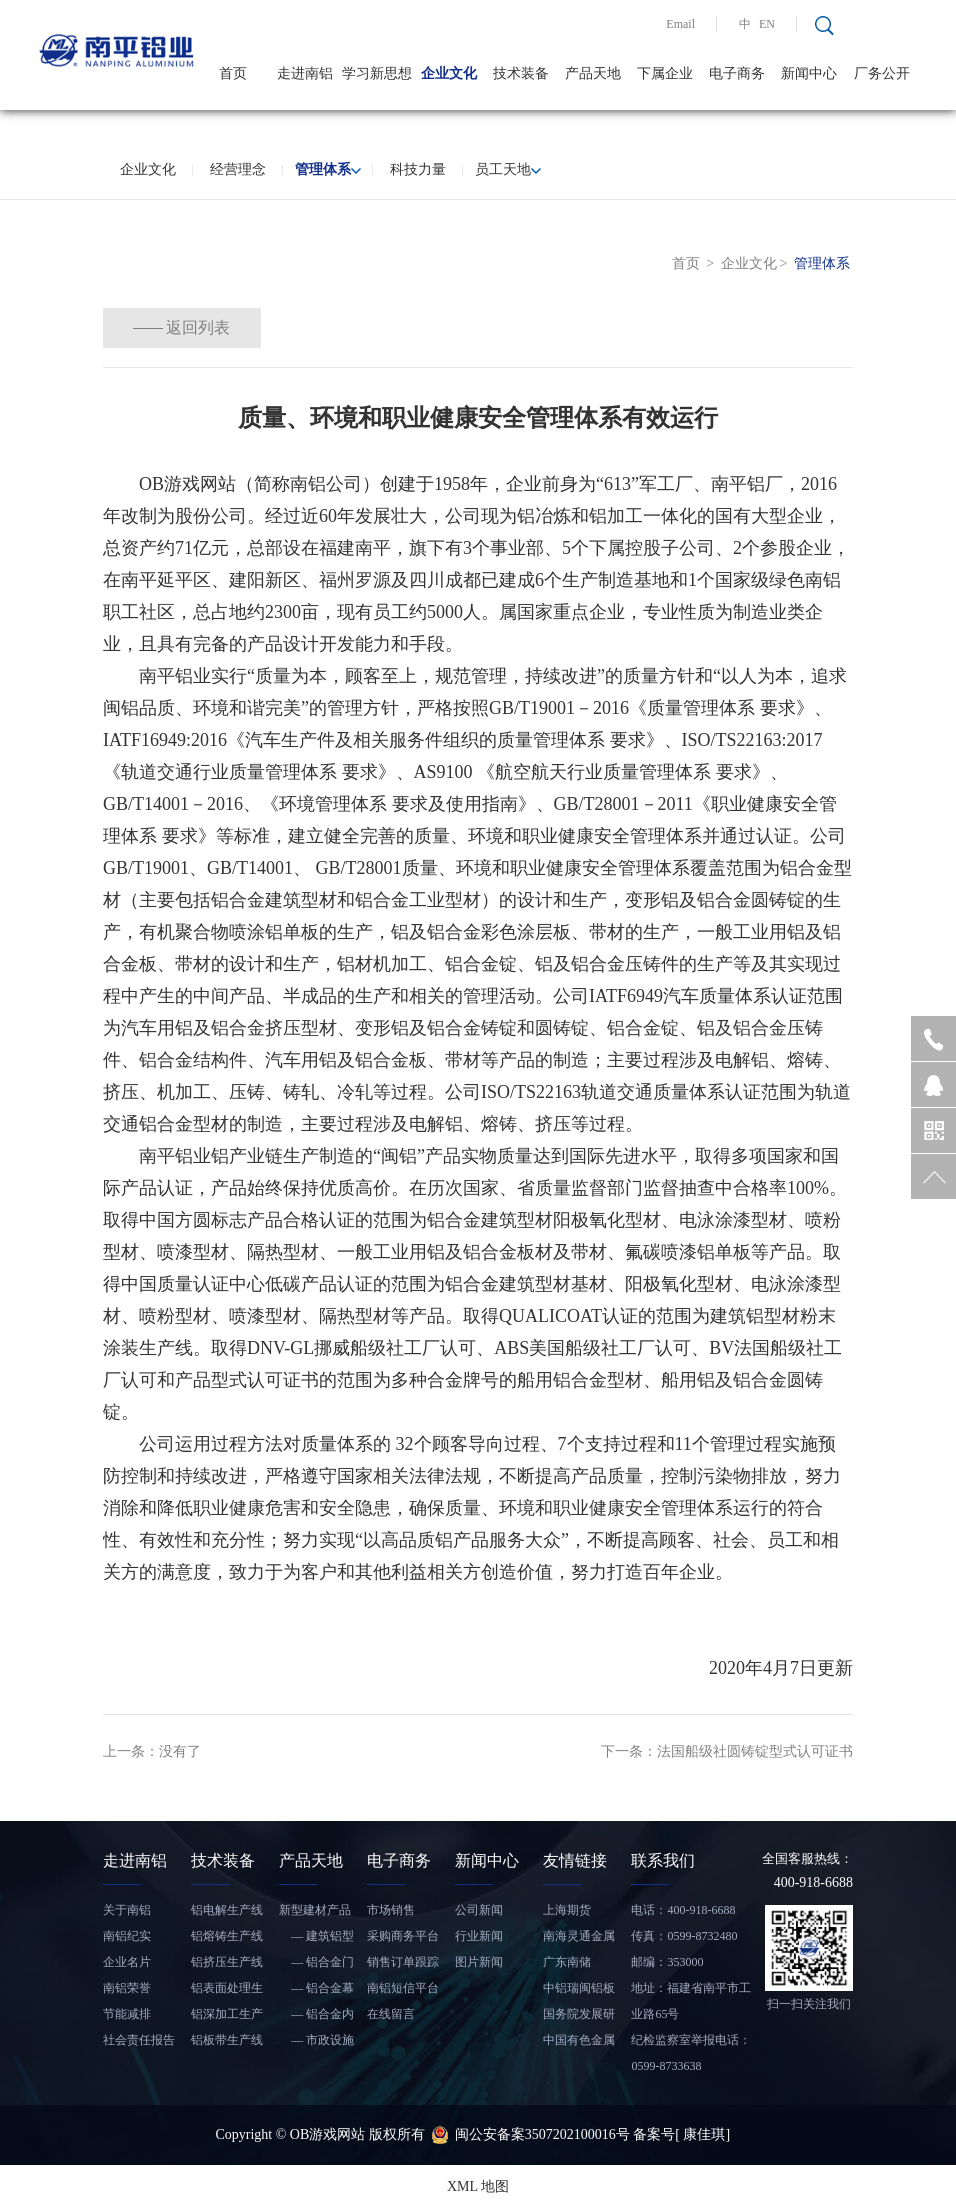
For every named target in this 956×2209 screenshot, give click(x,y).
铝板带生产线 (227, 2040)
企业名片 (127, 1962)
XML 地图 (478, 2186)
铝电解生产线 (227, 1910)
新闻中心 (809, 73)
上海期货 (567, 1910)
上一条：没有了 (152, 1751)
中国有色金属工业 (579, 2043)
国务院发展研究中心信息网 (579, 2017)
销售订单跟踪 (403, 1962)
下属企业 (665, 73)
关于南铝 (127, 1910)
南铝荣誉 (127, 1988)
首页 (233, 73)
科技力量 (418, 169)
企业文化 (449, 73)
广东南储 (567, 1962)
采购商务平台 (403, 1936)
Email (680, 24)
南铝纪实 (127, 1936)
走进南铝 (305, 73)
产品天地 (593, 73)
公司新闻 (479, 1910)
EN (767, 24)
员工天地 (508, 169)
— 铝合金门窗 (316, 1965)
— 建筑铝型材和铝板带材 (316, 1939)
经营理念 (238, 169)
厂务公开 (882, 73)
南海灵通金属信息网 (579, 1939)
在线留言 (391, 2014)
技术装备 (521, 73)
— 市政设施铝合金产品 (316, 2043)
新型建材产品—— (315, 1913)
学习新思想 (377, 73)
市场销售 (391, 1910)
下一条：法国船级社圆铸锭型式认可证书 (727, 1751)
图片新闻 (479, 1962)
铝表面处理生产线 (227, 1991)
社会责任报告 (139, 2040)
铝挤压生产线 (227, 1962)
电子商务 (737, 73)
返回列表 (218, 327)
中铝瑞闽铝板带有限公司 (579, 1991)
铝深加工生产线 (227, 2017)
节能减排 (127, 2014)
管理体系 (328, 169)
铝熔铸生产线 (227, 1936)
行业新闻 (479, 1936)
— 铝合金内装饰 (316, 2017)
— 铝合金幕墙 (316, 1991)
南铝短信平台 (403, 1988)
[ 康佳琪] (702, 2134)
